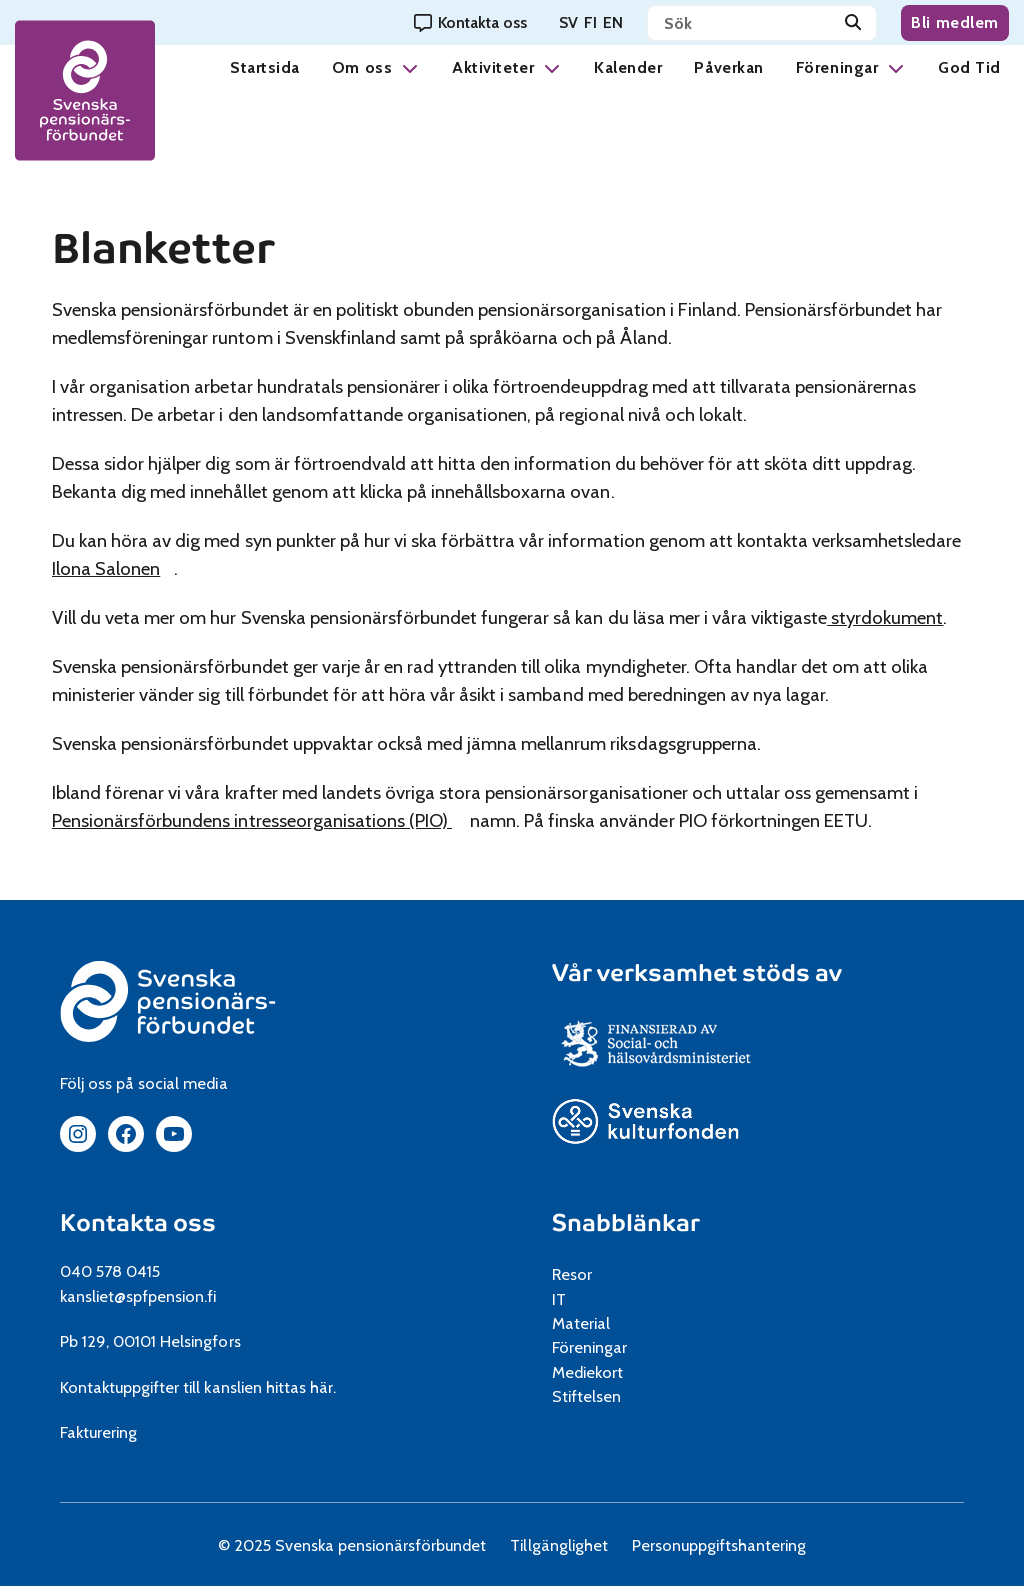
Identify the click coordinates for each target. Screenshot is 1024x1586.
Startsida (265, 67)
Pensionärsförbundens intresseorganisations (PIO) (259, 820)
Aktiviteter (493, 67)
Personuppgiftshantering (719, 1545)
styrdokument (885, 617)
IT (559, 1299)
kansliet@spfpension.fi (138, 1296)
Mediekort (611, 1372)
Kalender (628, 67)
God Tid (969, 67)
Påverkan (728, 67)
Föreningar (837, 67)
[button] (410, 67)
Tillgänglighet (558, 1545)
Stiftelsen (593, 1396)
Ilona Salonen (113, 568)
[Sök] (853, 23)
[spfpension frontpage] (85, 90)
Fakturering (98, 1432)
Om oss (362, 67)
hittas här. (301, 1387)
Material (581, 1323)
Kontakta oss (138, 1223)
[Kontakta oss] (470, 22)
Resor (572, 1274)
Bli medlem (955, 22)
